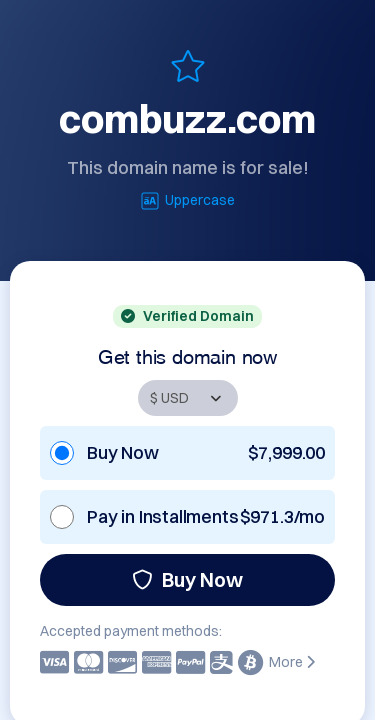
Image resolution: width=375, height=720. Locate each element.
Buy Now (187, 579)
